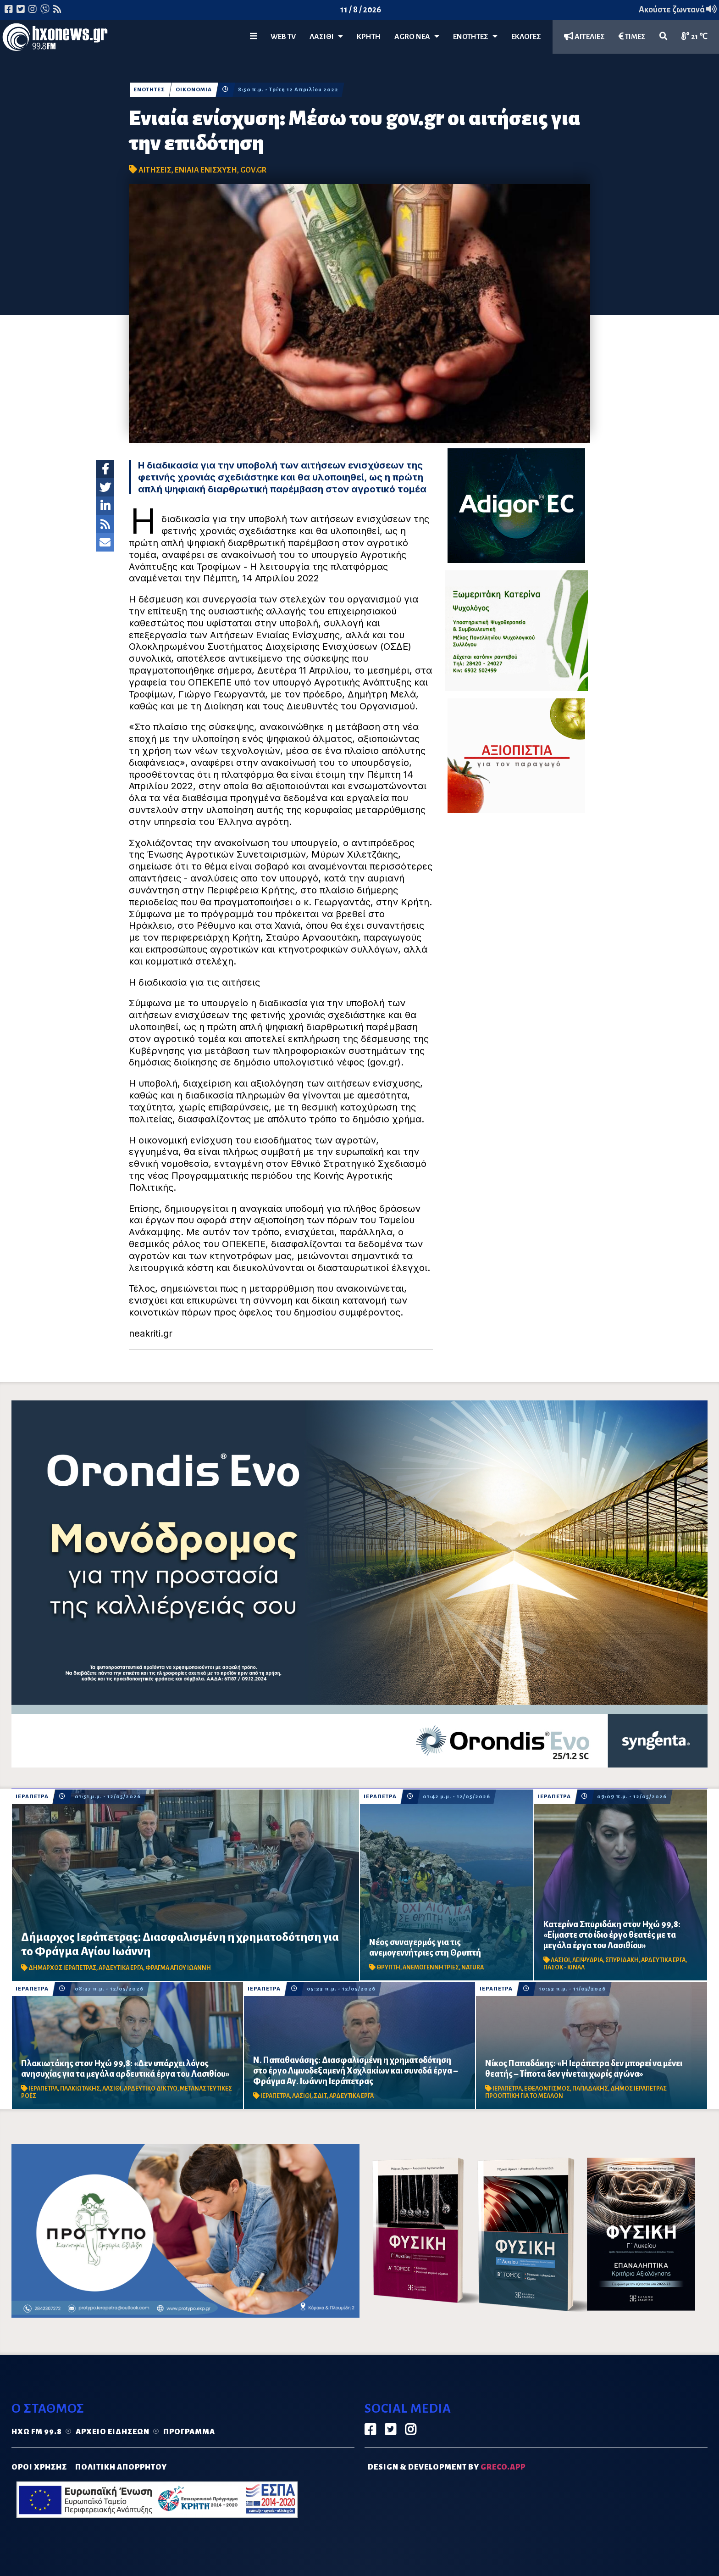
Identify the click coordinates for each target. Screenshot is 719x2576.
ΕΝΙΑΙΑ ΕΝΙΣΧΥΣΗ (206, 170)
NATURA (472, 1967)
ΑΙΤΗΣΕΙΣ (154, 170)
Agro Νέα (416, 36)
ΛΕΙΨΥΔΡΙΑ (587, 1960)
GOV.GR (253, 170)
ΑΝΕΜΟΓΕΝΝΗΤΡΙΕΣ (431, 1967)
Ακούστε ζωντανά (678, 9)
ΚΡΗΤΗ (369, 37)
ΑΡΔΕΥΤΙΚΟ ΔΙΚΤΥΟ (150, 2088)
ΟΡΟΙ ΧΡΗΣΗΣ (39, 2467)
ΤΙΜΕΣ (632, 36)
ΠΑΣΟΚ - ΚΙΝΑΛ (564, 1967)
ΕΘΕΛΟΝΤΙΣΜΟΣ (547, 2088)
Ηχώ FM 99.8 (36, 2432)
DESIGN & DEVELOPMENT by (446, 2467)
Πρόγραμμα (189, 2432)
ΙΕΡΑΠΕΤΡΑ (32, 1797)
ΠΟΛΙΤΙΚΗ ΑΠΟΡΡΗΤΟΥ (121, 2467)
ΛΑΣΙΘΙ (560, 1960)
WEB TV (283, 37)
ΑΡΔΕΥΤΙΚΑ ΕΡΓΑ (121, 1968)
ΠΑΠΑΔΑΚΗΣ (590, 2088)
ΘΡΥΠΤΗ (388, 1967)
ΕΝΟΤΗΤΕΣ (475, 36)
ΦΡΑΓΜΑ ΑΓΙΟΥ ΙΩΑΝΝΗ (178, 1968)
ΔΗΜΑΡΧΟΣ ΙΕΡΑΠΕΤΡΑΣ (62, 1968)
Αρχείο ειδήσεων (112, 2432)
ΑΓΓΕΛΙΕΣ (584, 36)
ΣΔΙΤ (320, 2096)
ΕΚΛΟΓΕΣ (526, 37)
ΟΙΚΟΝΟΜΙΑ (194, 90)
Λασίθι (326, 36)
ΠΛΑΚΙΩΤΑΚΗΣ (80, 2088)
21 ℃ (694, 36)
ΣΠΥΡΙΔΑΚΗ (622, 1960)
